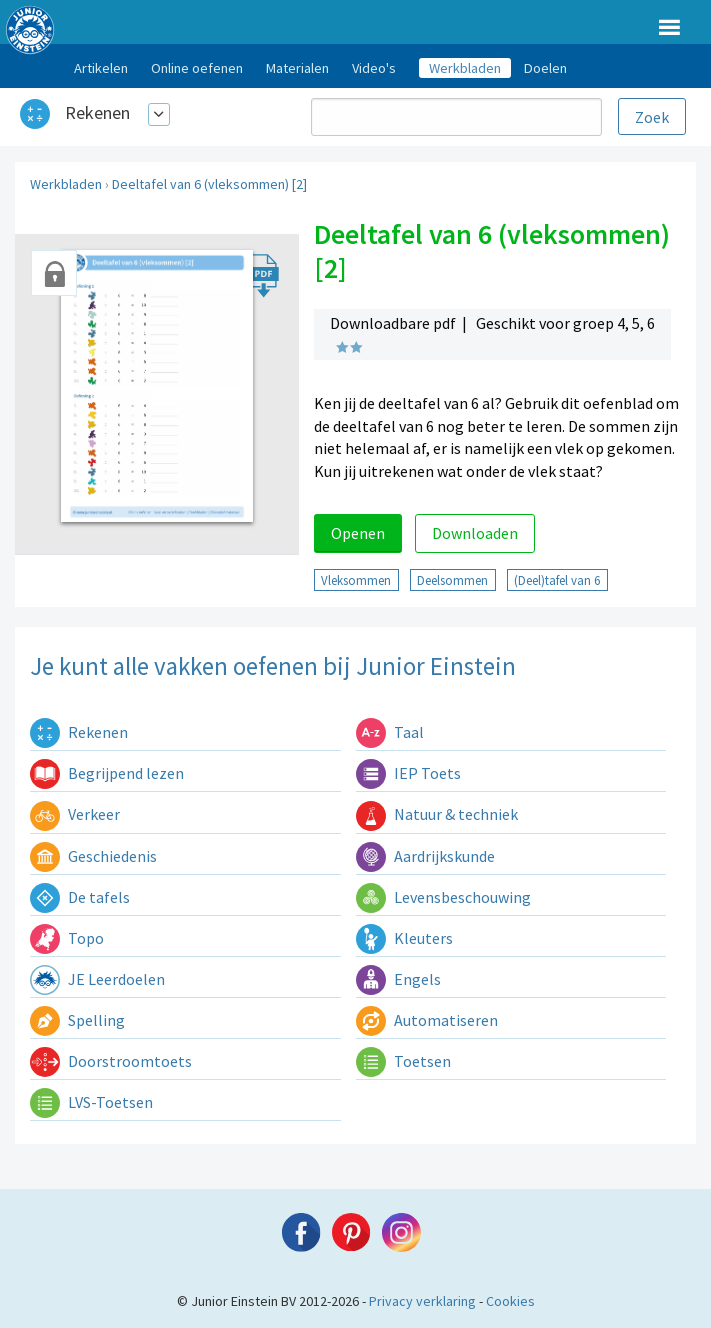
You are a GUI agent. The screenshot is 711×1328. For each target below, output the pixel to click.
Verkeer (75, 814)
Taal (390, 732)
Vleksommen (356, 580)
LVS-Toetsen (91, 1102)
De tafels (80, 897)
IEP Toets (408, 773)
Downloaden (475, 533)
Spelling (77, 1020)
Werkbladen (66, 184)
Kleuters (404, 938)
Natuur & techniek (437, 814)
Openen (358, 533)
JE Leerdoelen (97, 979)
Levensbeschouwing (443, 897)
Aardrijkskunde (425, 856)
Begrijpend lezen (107, 773)
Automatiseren (427, 1020)
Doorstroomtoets (111, 1061)
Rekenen (97, 112)
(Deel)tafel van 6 (557, 580)
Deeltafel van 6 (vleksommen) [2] (209, 184)
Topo (67, 938)
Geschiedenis (93, 856)
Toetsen (403, 1061)
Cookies (510, 1301)
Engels (398, 979)
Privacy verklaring (422, 1301)
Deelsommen (452, 580)
